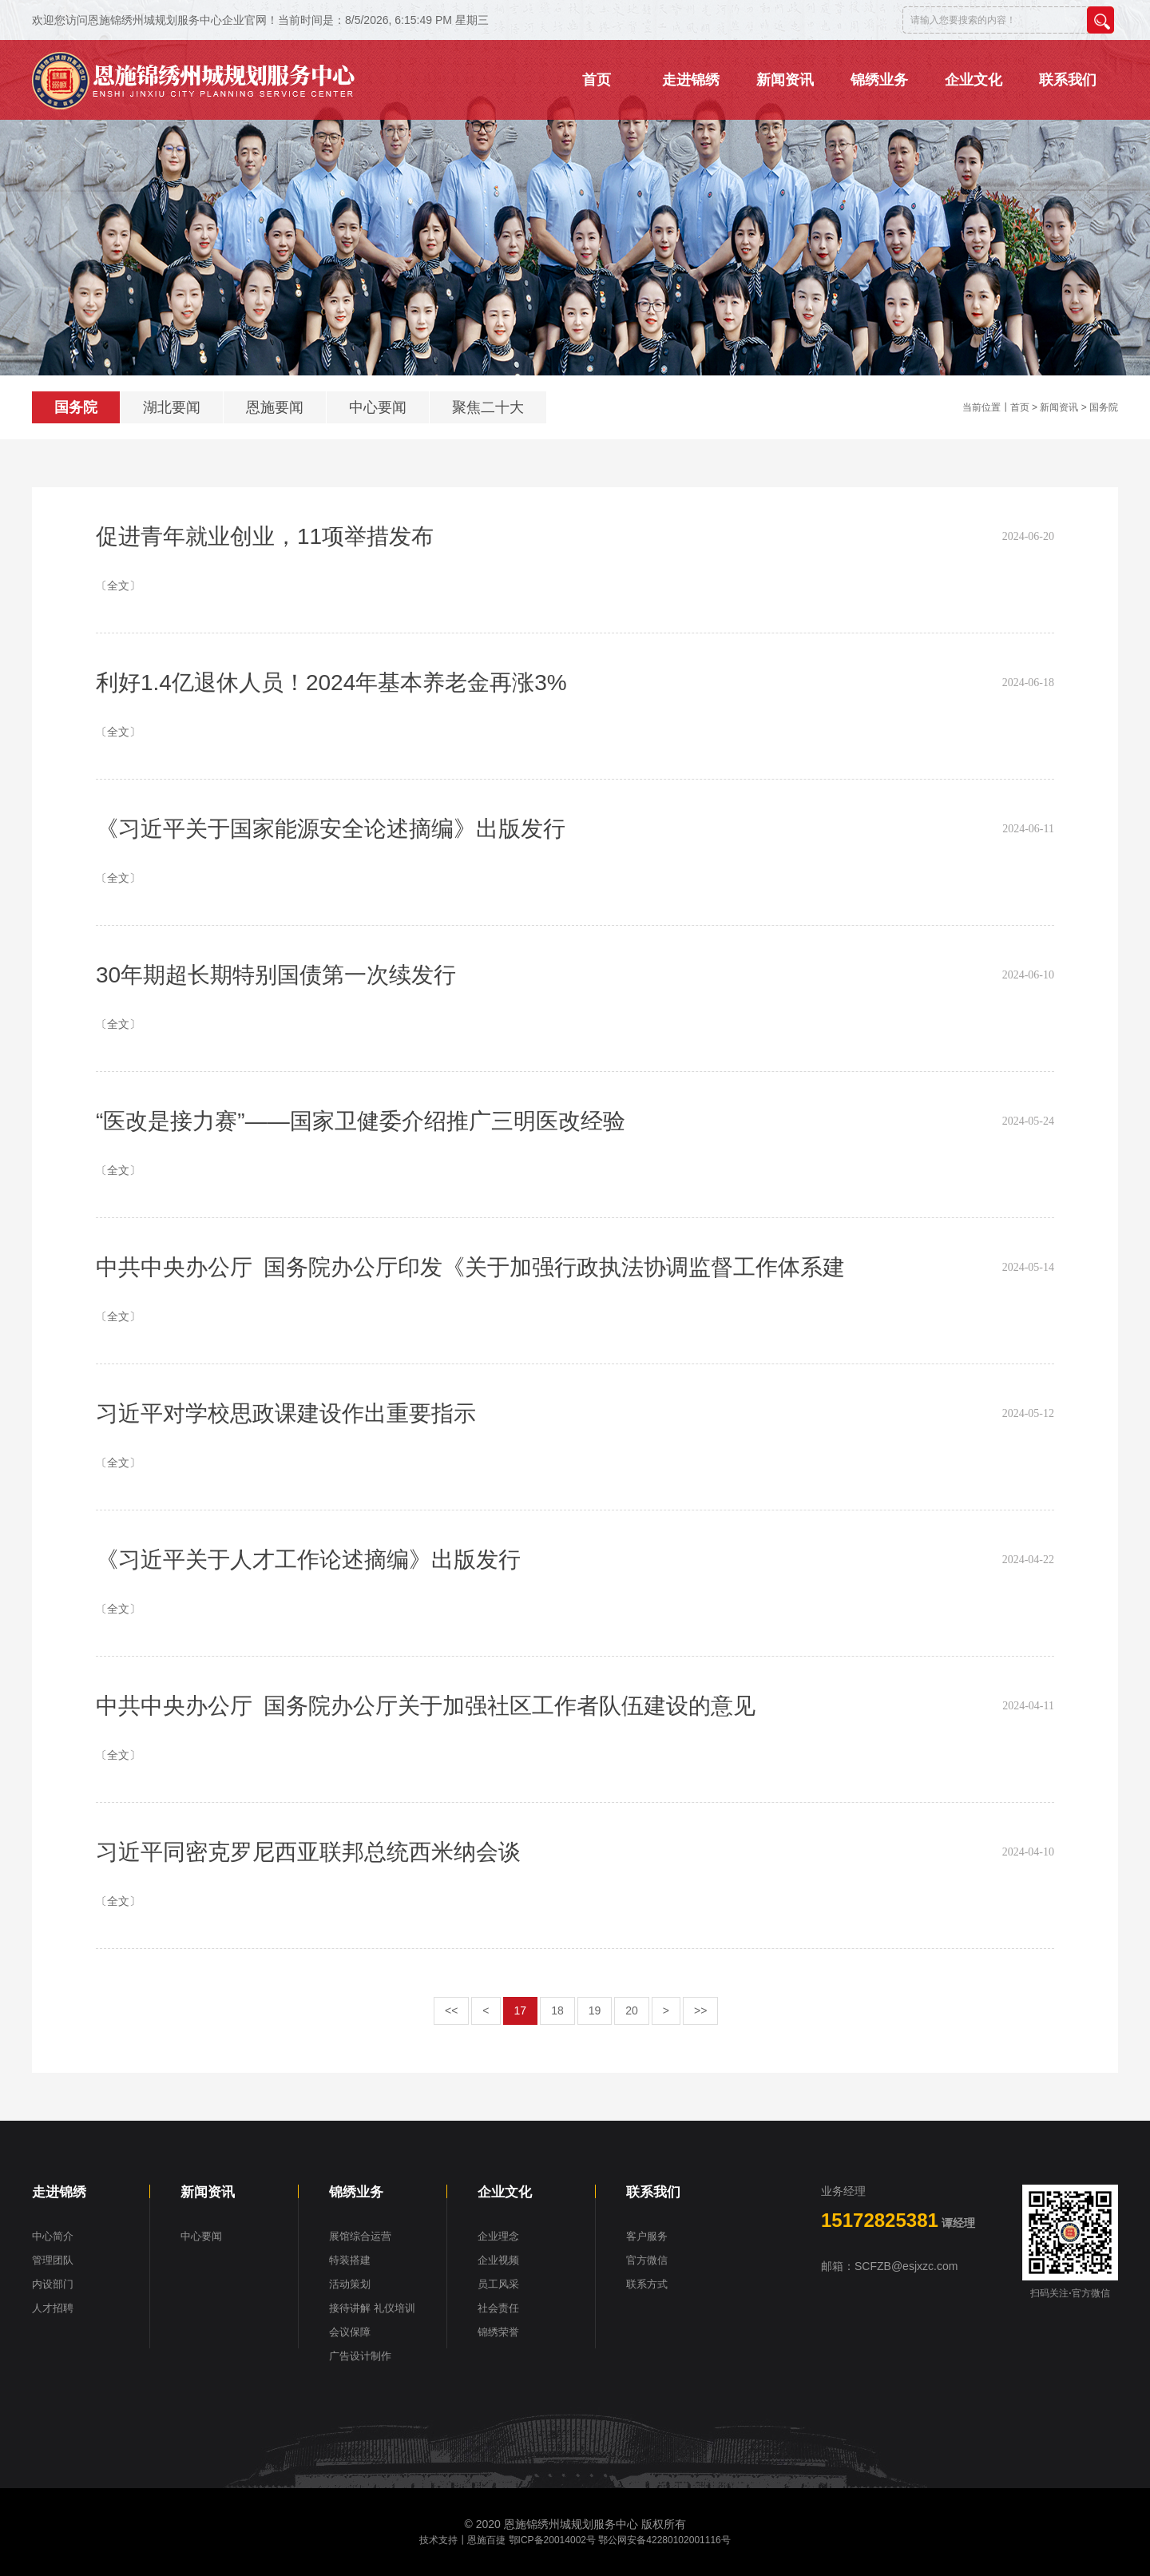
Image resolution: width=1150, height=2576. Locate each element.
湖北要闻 (171, 407)
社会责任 (498, 2308)
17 (520, 2010)
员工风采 (498, 2284)
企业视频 (498, 2260)
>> (700, 2010)
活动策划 (350, 2284)
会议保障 (350, 2332)
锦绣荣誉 (498, 2332)
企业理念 (498, 2236)
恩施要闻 (274, 407)
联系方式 (647, 2284)
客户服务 (647, 2236)
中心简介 (52, 2236)
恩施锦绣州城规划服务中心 (571, 2524)
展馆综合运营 (360, 2236)
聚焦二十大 (488, 407)
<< (451, 2010)
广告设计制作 (360, 2356)
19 (595, 2010)
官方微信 (647, 2260)
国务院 (75, 407)
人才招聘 (52, 2308)
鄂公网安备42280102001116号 (664, 2540)
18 (557, 2010)
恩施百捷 (486, 2540)
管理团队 (52, 2260)
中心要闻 (377, 407)
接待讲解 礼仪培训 (372, 2308)
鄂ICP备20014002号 (552, 2540)
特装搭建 (350, 2260)
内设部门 (52, 2284)
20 (631, 2010)
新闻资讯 (1059, 407)
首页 (1019, 407)
